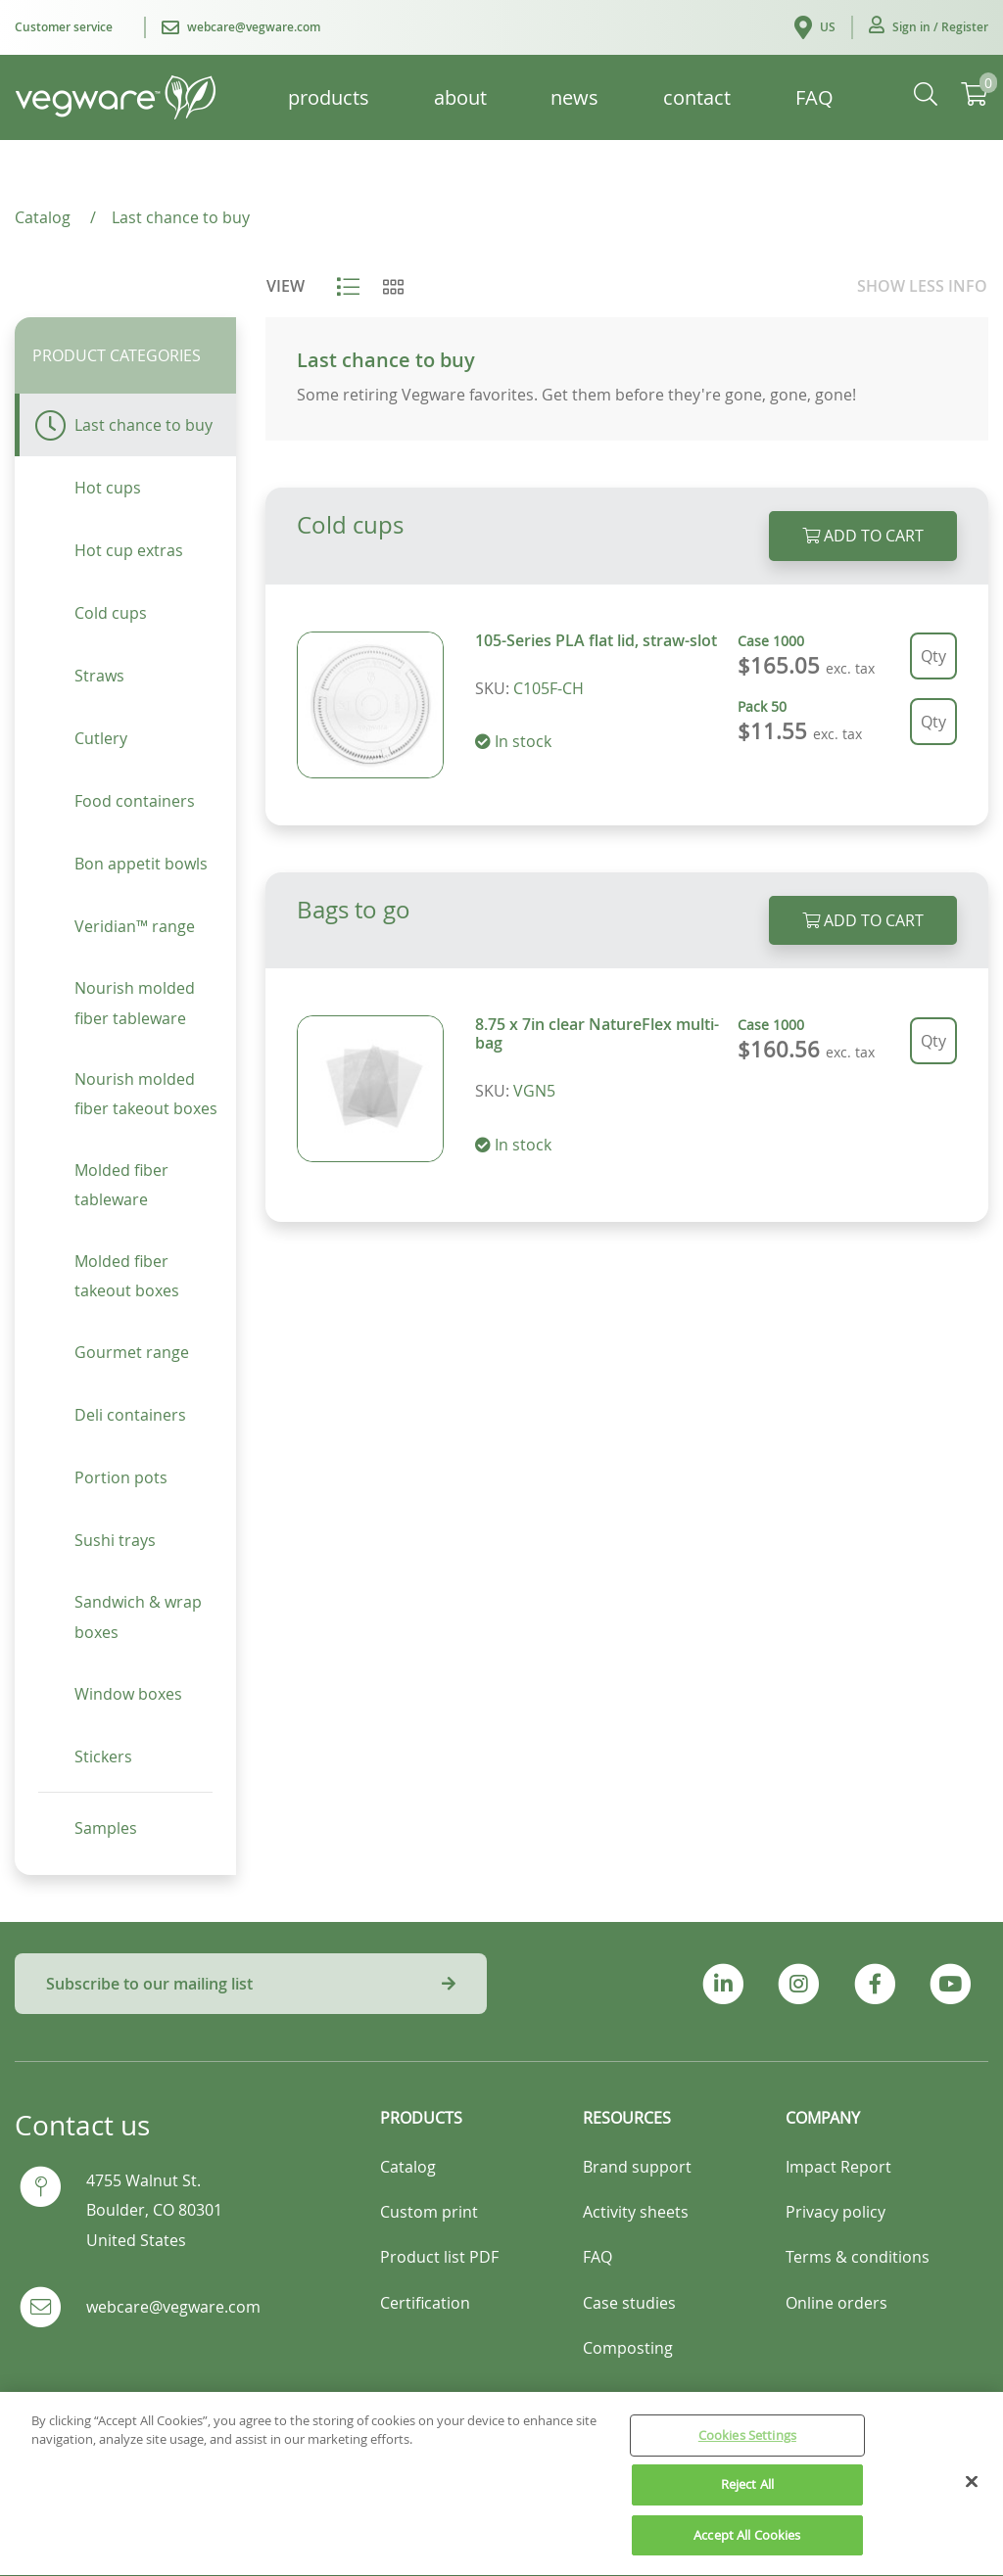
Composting (628, 2348)
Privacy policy (835, 2212)
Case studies (629, 2303)
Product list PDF (439, 2257)
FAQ (597, 2257)
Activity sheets (636, 2212)
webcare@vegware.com (173, 2307)
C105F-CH (548, 688)
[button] (928, 27)
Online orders (836, 2303)
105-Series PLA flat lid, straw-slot (596, 640)
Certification (425, 2303)
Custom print (429, 2212)
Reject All (747, 2495)
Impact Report (838, 2167)
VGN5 (534, 1090)
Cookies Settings (747, 2446)
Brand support (637, 2167)
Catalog (408, 2167)
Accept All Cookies (746, 2545)
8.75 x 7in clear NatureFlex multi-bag (597, 1033)
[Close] (971, 2491)
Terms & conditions (858, 2257)
